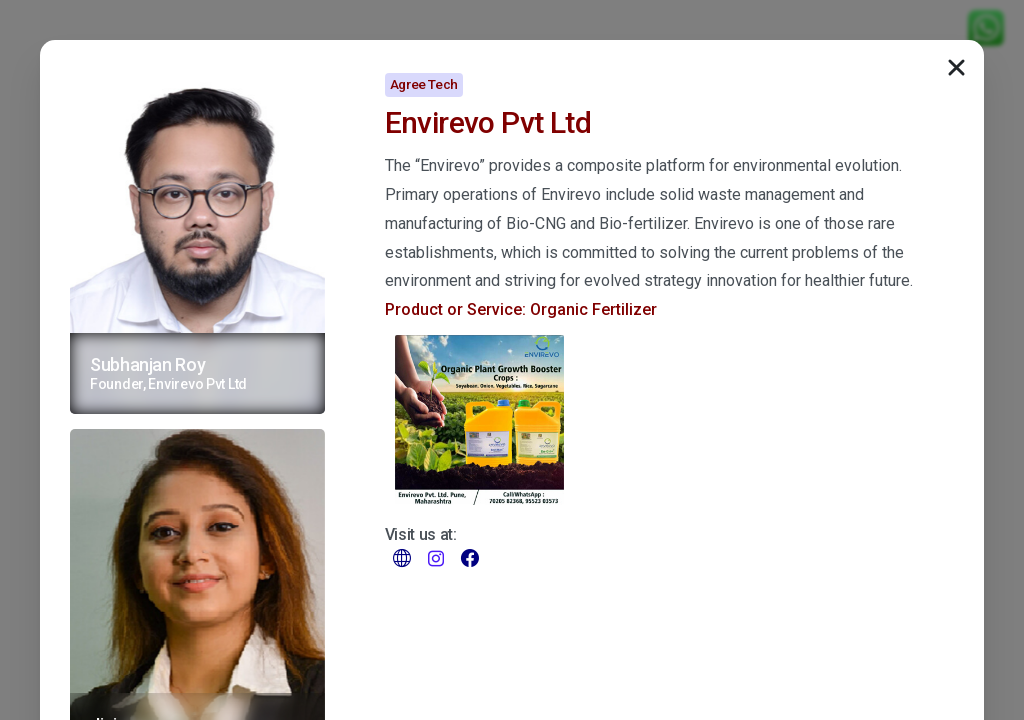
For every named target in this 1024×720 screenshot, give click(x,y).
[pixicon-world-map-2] (402, 557)
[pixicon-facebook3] (470, 557)
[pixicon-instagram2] (436, 557)
